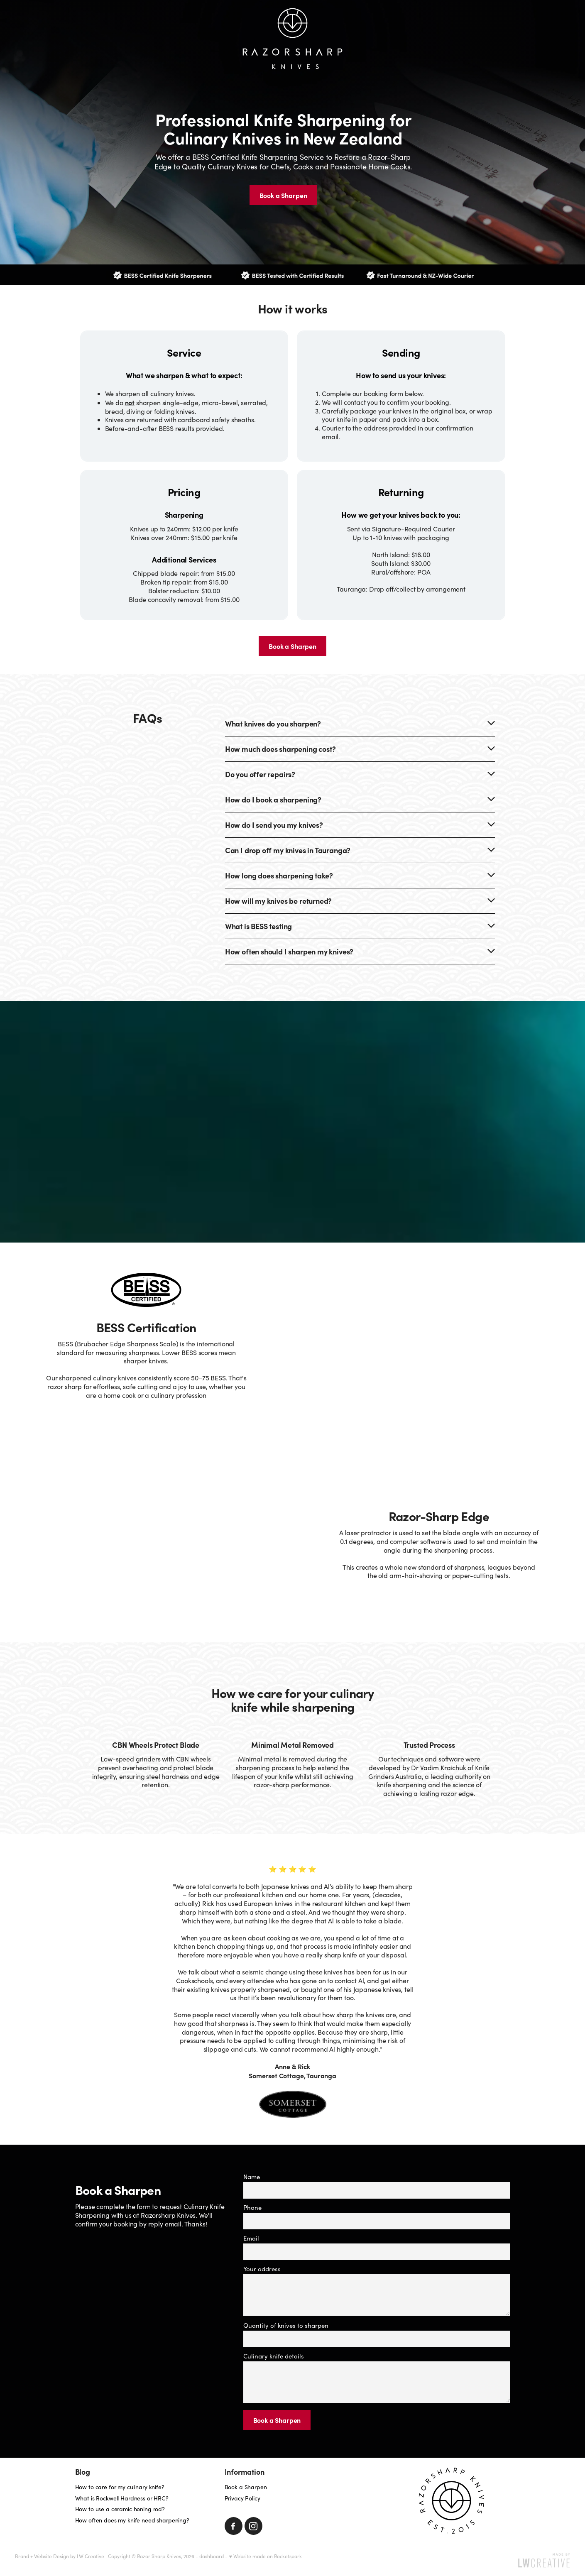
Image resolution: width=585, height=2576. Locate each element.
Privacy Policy (242, 2498)
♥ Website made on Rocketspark (265, 2556)
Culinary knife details (273, 2356)
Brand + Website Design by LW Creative (59, 2556)
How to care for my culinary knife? (119, 2487)
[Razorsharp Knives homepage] (292, 39)
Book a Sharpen (277, 2419)
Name (251, 2177)
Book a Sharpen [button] (283, 195)
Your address (262, 2269)
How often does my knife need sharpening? (132, 2520)
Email (251, 2238)
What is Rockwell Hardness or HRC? (122, 2498)
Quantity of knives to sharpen (285, 2325)
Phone (252, 2207)
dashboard (211, 2556)
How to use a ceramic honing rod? (120, 2509)
